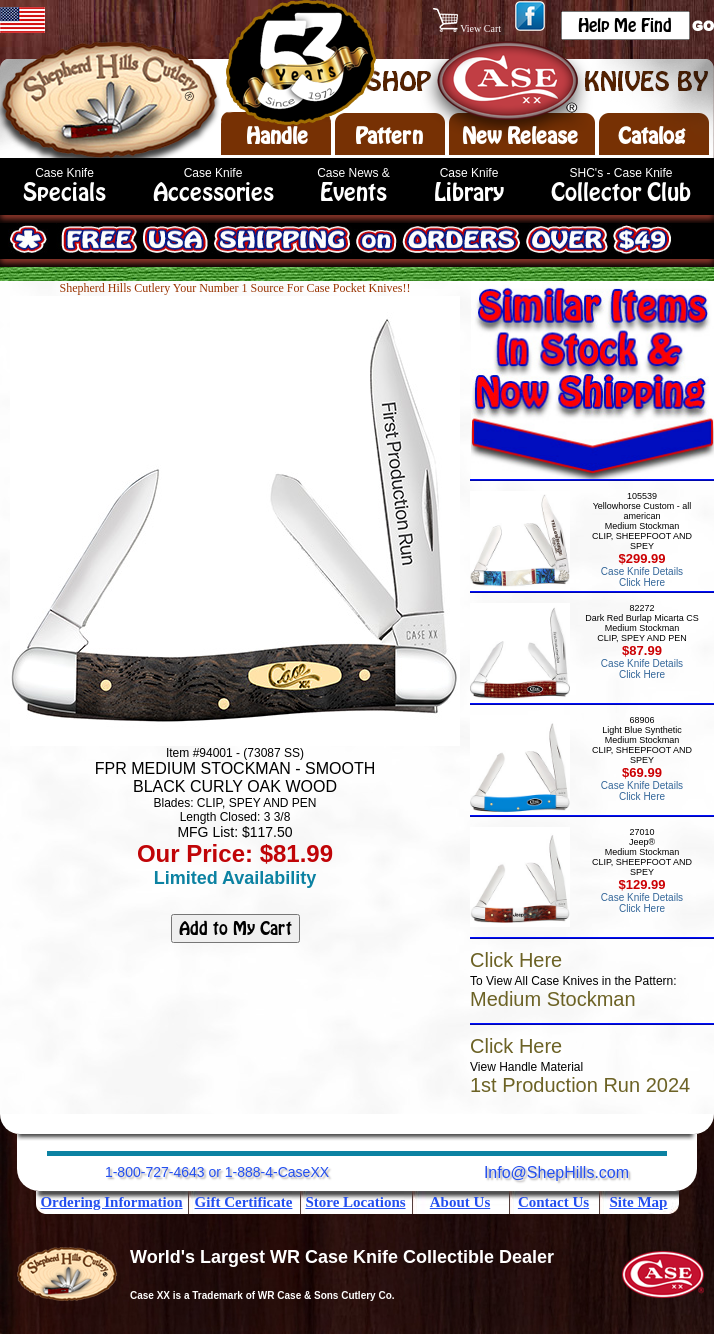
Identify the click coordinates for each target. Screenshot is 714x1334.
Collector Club (621, 192)
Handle (277, 136)
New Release (520, 136)
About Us (460, 1202)
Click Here (516, 960)
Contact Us (553, 1202)
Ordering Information (111, 1202)
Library (469, 192)
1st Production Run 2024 (580, 1085)
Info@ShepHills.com (556, 1172)
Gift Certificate (244, 1202)
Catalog (651, 136)
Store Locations (355, 1202)
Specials (64, 192)
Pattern (389, 136)
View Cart (468, 28)
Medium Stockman (553, 999)
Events (353, 192)
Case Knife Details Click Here (642, 577)
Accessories (213, 192)
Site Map (639, 1202)
